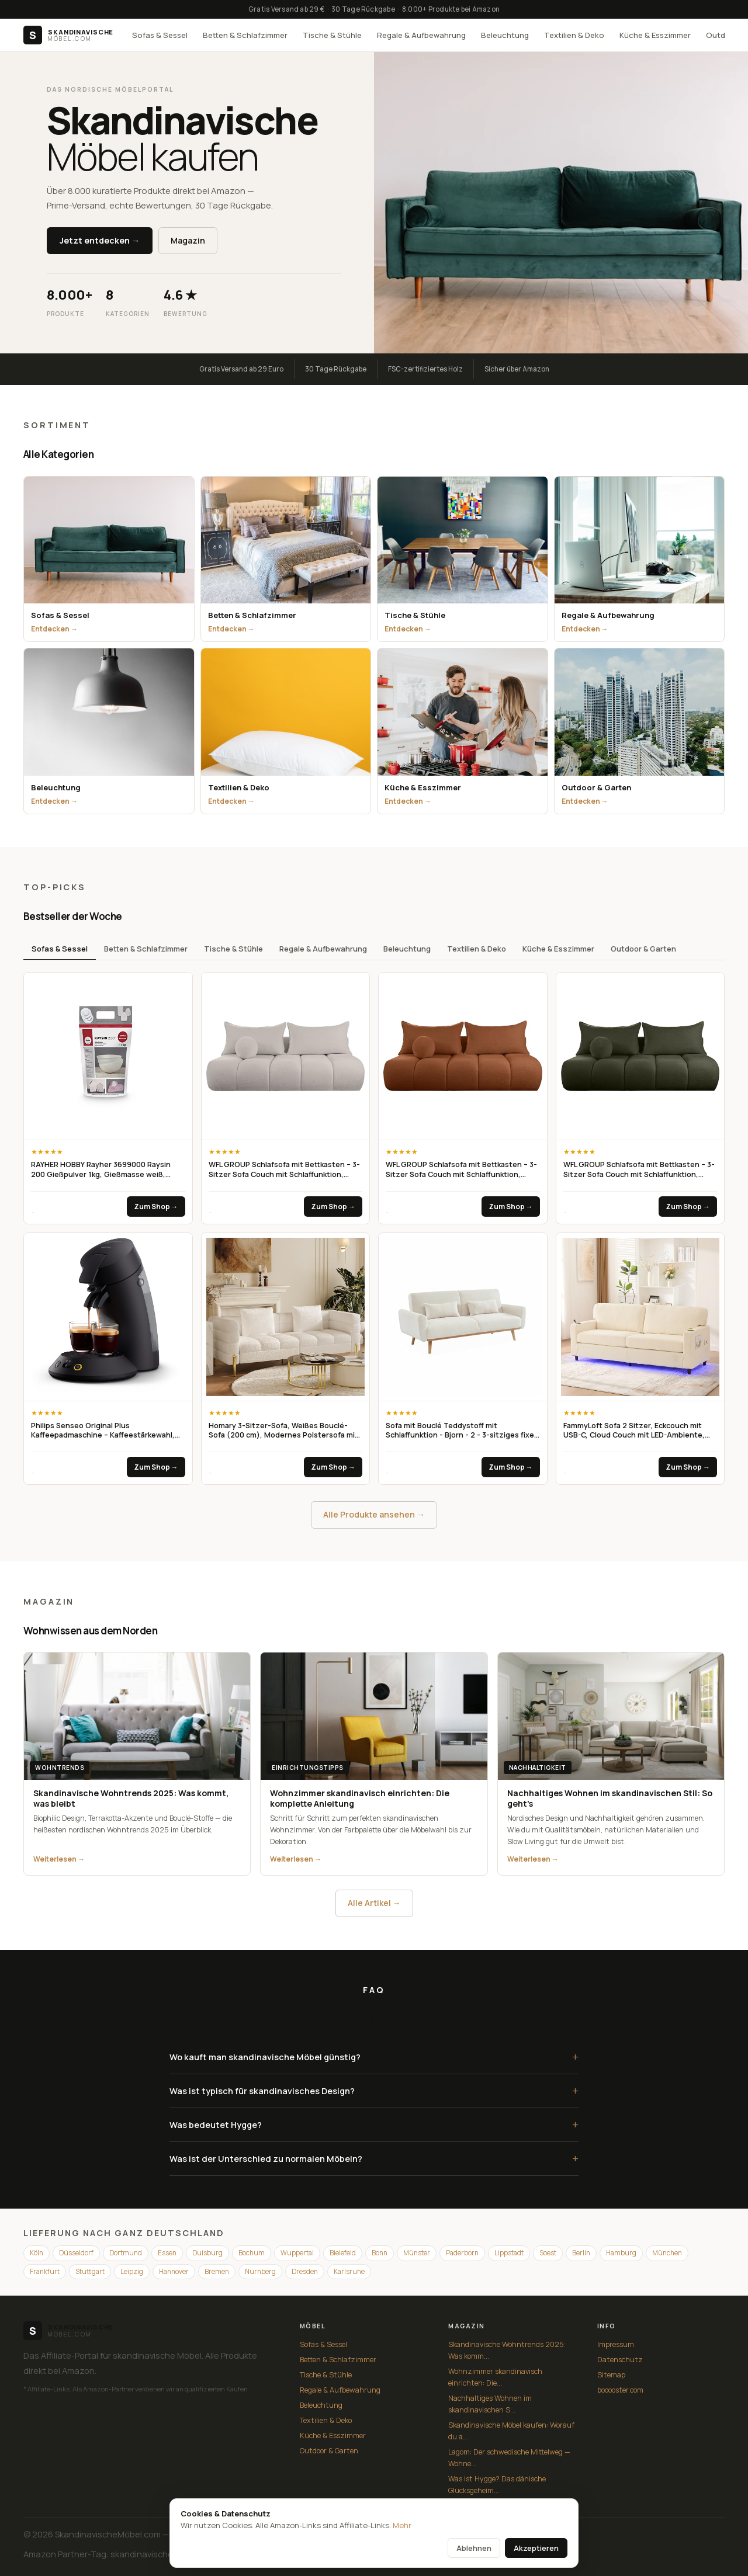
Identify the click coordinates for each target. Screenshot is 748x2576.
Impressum (615, 2344)
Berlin (581, 2252)
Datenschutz (620, 2360)
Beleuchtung (505, 35)
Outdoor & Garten (643, 948)
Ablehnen (473, 2548)
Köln (36, 2252)
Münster (416, 2252)
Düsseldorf (76, 2252)
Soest (547, 2252)
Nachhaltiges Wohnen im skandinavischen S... (490, 2404)
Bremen (217, 2271)
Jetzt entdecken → (100, 240)
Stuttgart (90, 2271)
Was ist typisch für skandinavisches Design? (374, 2091)
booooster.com (620, 2390)
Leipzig (131, 2271)
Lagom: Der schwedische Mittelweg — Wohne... (509, 2458)
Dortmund (125, 2252)
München (667, 2252)
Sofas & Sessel (160, 35)
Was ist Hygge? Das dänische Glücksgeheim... (497, 2484)
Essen (167, 2252)
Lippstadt (509, 2252)
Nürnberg (260, 2271)
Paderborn (462, 2252)
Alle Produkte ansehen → (374, 1514)
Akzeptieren (536, 2548)
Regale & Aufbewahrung (421, 35)
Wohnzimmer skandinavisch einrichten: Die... (495, 2377)
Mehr (402, 2525)
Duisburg (207, 2252)
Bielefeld (343, 2252)
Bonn (379, 2252)
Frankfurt (45, 2271)
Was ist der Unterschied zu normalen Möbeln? (374, 2159)
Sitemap (611, 2375)
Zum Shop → (156, 1206)
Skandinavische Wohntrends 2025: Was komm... (507, 2350)
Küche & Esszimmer (655, 35)
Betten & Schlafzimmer (245, 35)
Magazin (188, 240)
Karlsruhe (349, 2271)
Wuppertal (297, 2252)
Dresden (305, 2271)
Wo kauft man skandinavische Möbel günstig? (374, 2057)
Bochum (251, 2252)
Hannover (174, 2271)
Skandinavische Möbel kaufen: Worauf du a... (511, 2431)
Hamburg (621, 2252)
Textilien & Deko (574, 35)
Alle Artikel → (374, 1902)
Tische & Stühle (332, 35)
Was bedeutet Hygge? (374, 2125)
